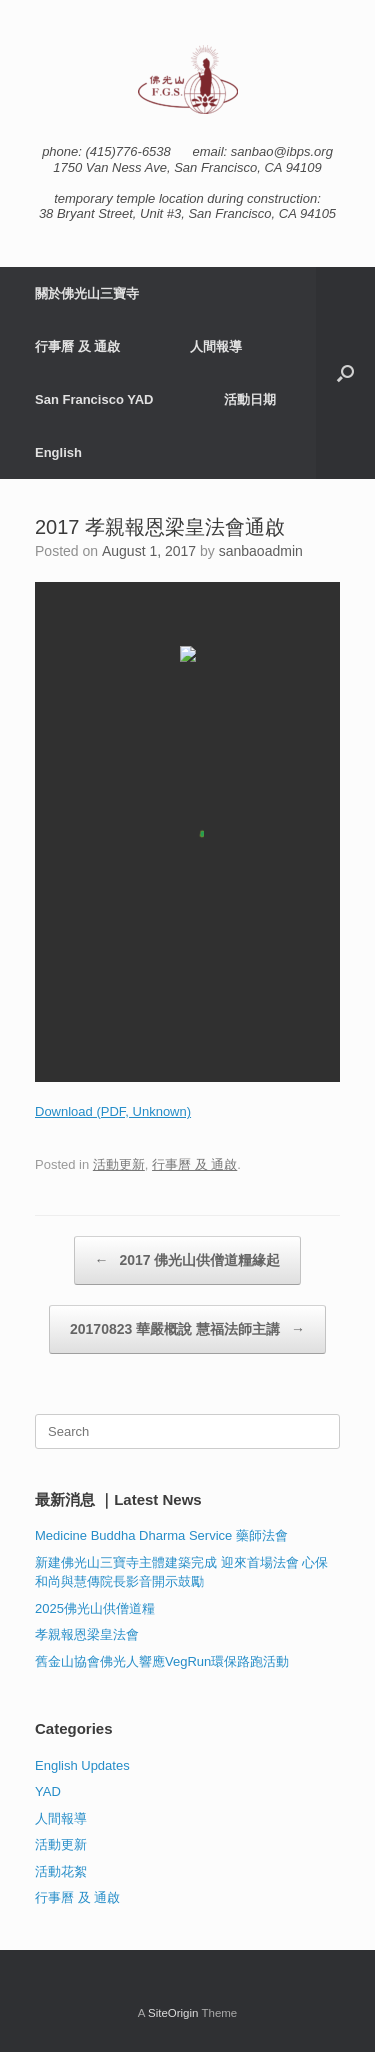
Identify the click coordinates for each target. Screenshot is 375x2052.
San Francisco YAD (94, 399)
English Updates (82, 1765)
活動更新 (119, 1164)
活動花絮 (61, 1871)
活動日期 (250, 399)
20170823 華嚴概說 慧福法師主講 (187, 1329)
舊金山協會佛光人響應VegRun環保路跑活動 (162, 1661)
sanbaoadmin (261, 551)
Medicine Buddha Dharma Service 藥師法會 (161, 1535)
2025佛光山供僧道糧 (95, 1608)
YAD (48, 1791)
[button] (345, 373)
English (58, 452)
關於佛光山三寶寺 (87, 293)
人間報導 (216, 346)
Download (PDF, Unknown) (113, 1111)
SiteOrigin (173, 2013)
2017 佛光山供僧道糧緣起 (188, 1260)
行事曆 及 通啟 (77, 346)
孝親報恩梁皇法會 (87, 1634)
